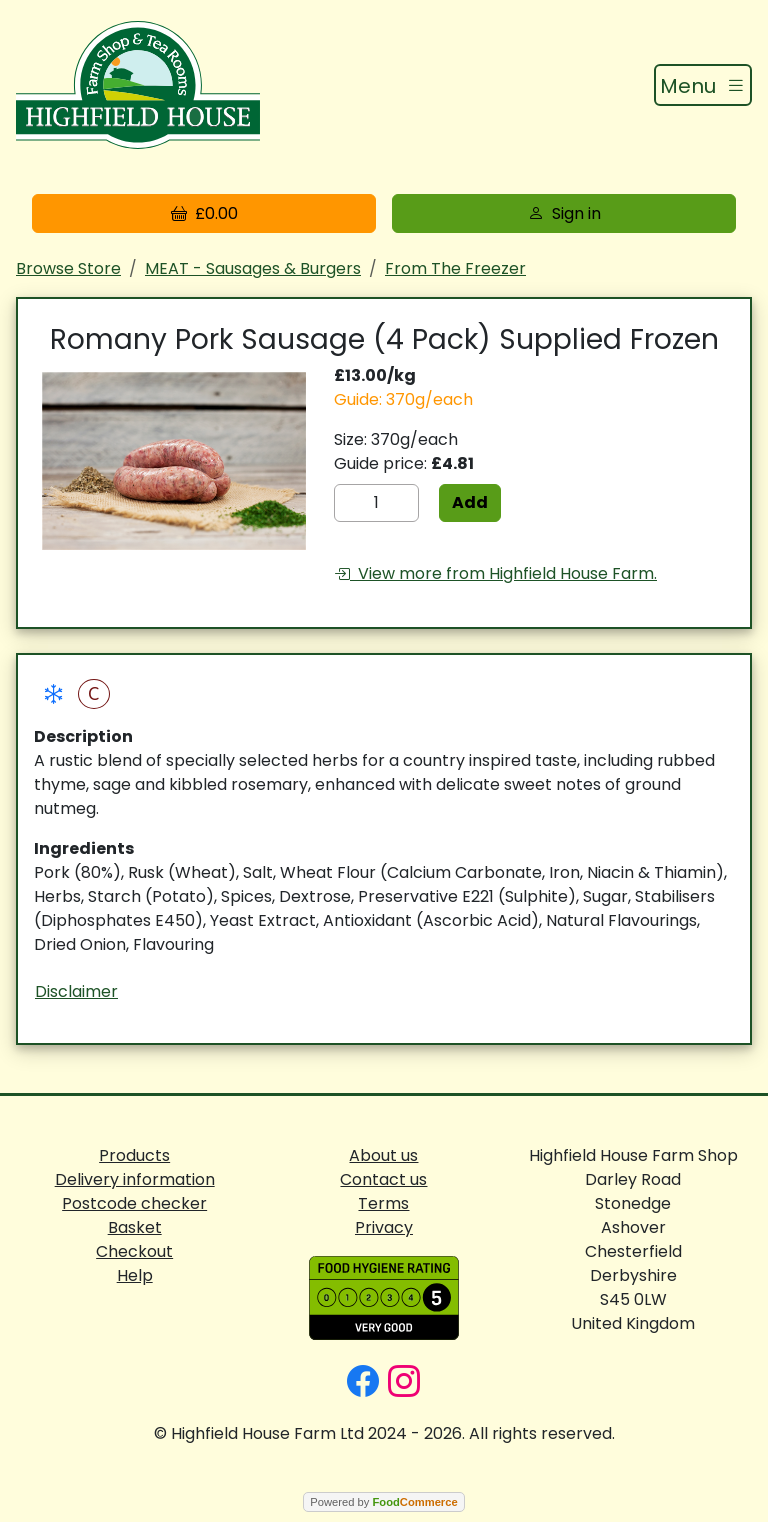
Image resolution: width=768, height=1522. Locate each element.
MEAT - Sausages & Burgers (253, 268)
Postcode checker (134, 1203)
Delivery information (135, 1179)
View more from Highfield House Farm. (495, 573)
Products (134, 1155)
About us (383, 1155)
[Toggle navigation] (703, 85)
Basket (135, 1227)
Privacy (384, 1227)
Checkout (134, 1251)
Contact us (383, 1179)
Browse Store (68, 268)
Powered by (383, 1502)
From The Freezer (455, 268)
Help (135, 1275)
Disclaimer (76, 991)
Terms (383, 1203)
